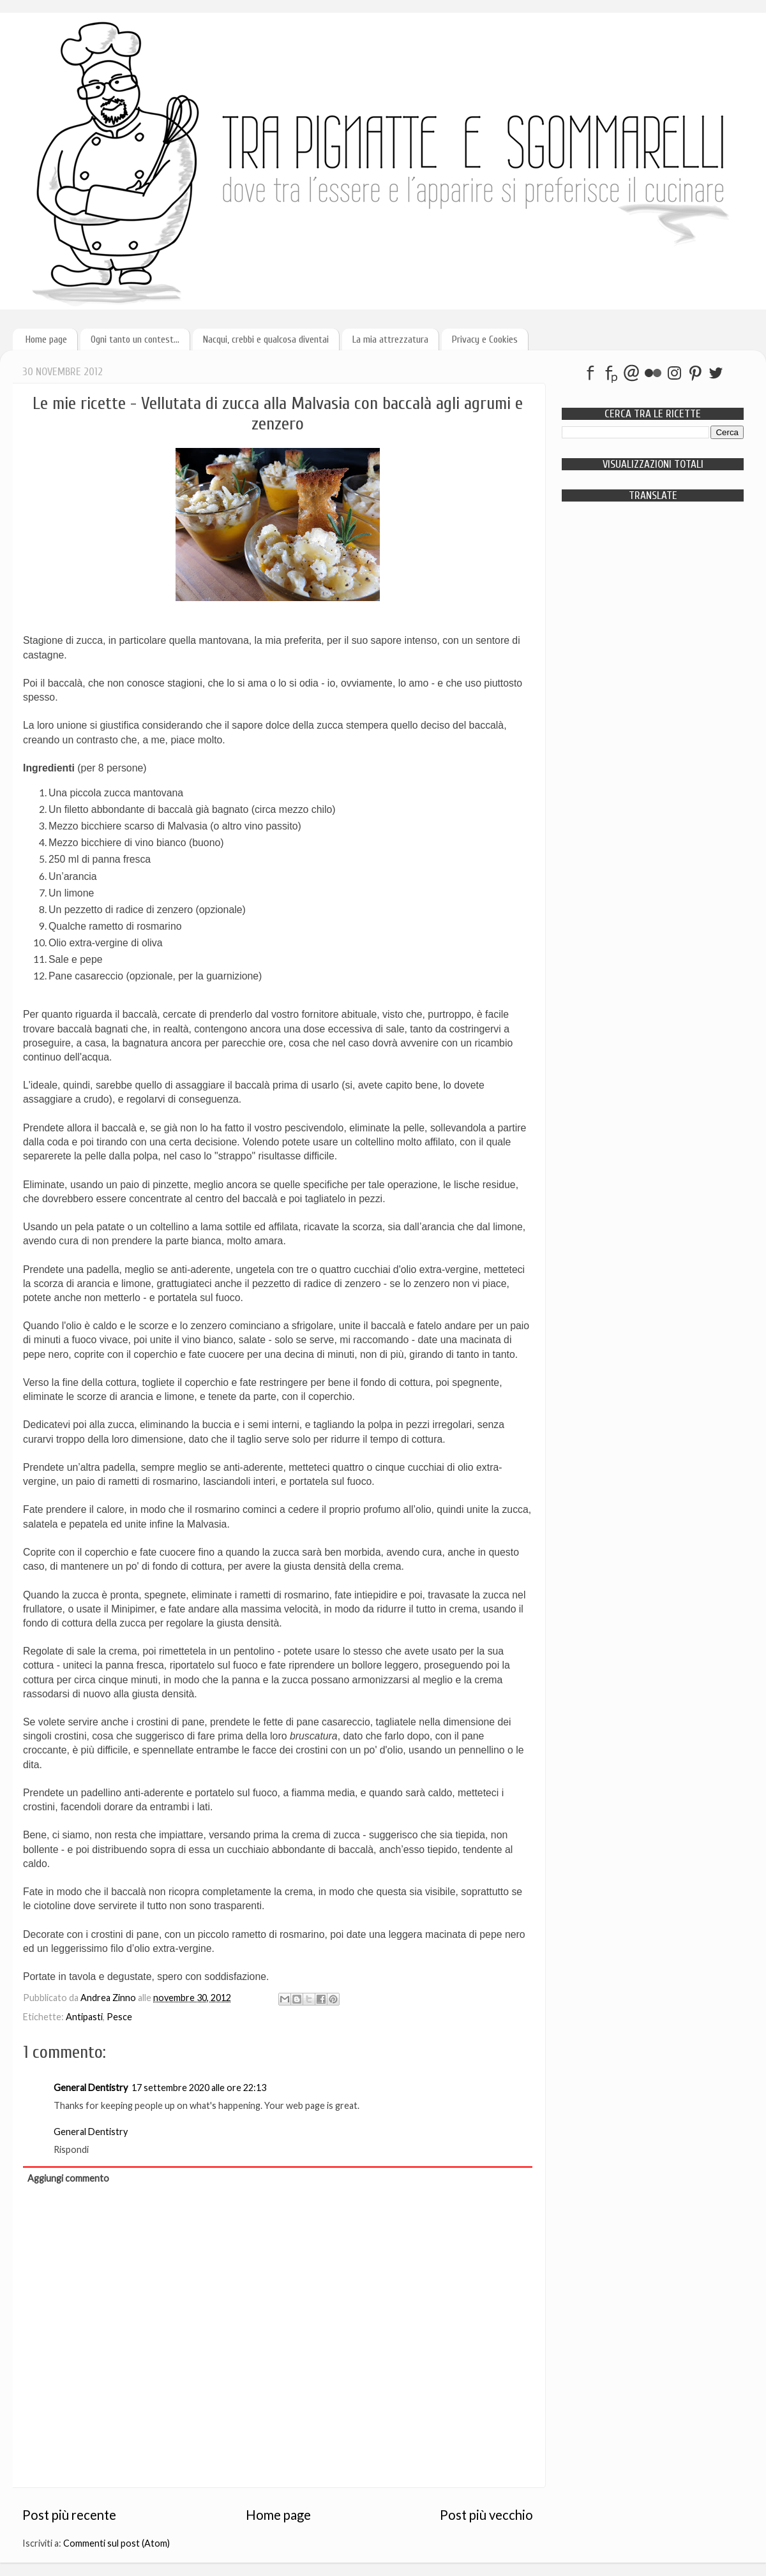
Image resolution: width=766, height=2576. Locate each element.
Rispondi (71, 2149)
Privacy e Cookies (485, 339)
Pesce (119, 2016)
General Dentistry (91, 2087)
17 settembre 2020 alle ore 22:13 (198, 2087)
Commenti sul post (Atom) (116, 2543)
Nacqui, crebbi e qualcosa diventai (266, 339)
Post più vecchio (486, 2514)
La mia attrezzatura (390, 339)
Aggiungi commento (68, 2178)
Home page (46, 339)
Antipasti (84, 2016)
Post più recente (69, 2514)
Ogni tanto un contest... (135, 339)
